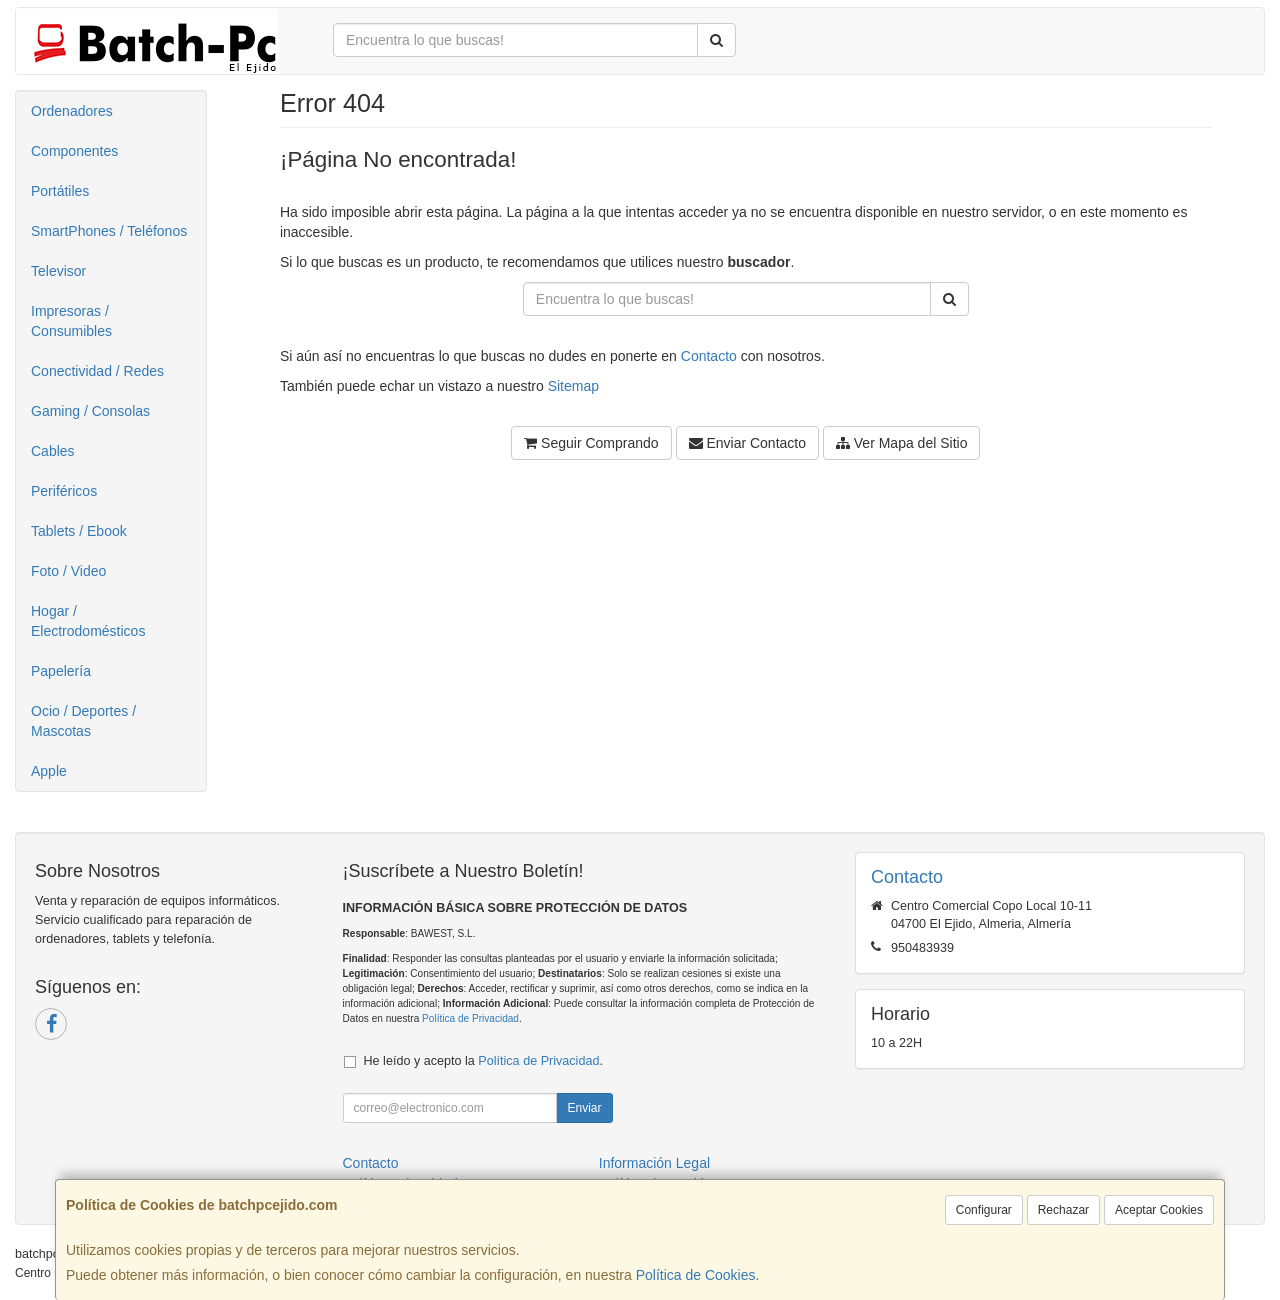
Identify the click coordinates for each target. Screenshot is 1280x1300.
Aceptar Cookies (1159, 1210)
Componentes (74, 151)
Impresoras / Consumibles (71, 321)
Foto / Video (68, 571)
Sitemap (573, 386)
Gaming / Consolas (90, 411)
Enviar (584, 1108)
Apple (49, 771)
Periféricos (64, 491)
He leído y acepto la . (483, 1061)
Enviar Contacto (748, 443)
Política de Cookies (696, 1275)
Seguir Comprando (591, 443)
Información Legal (654, 1163)
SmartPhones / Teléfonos (109, 231)
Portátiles (60, 191)
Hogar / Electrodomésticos (88, 621)
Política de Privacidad (470, 1018)
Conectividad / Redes (97, 371)
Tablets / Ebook (79, 531)
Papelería (61, 671)
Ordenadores (72, 111)
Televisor (58, 271)
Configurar (984, 1210)
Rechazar (1063, 1210)
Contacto (709, 356)
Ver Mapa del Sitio (902, 443)
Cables (53, 451)
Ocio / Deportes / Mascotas (83, 721)
